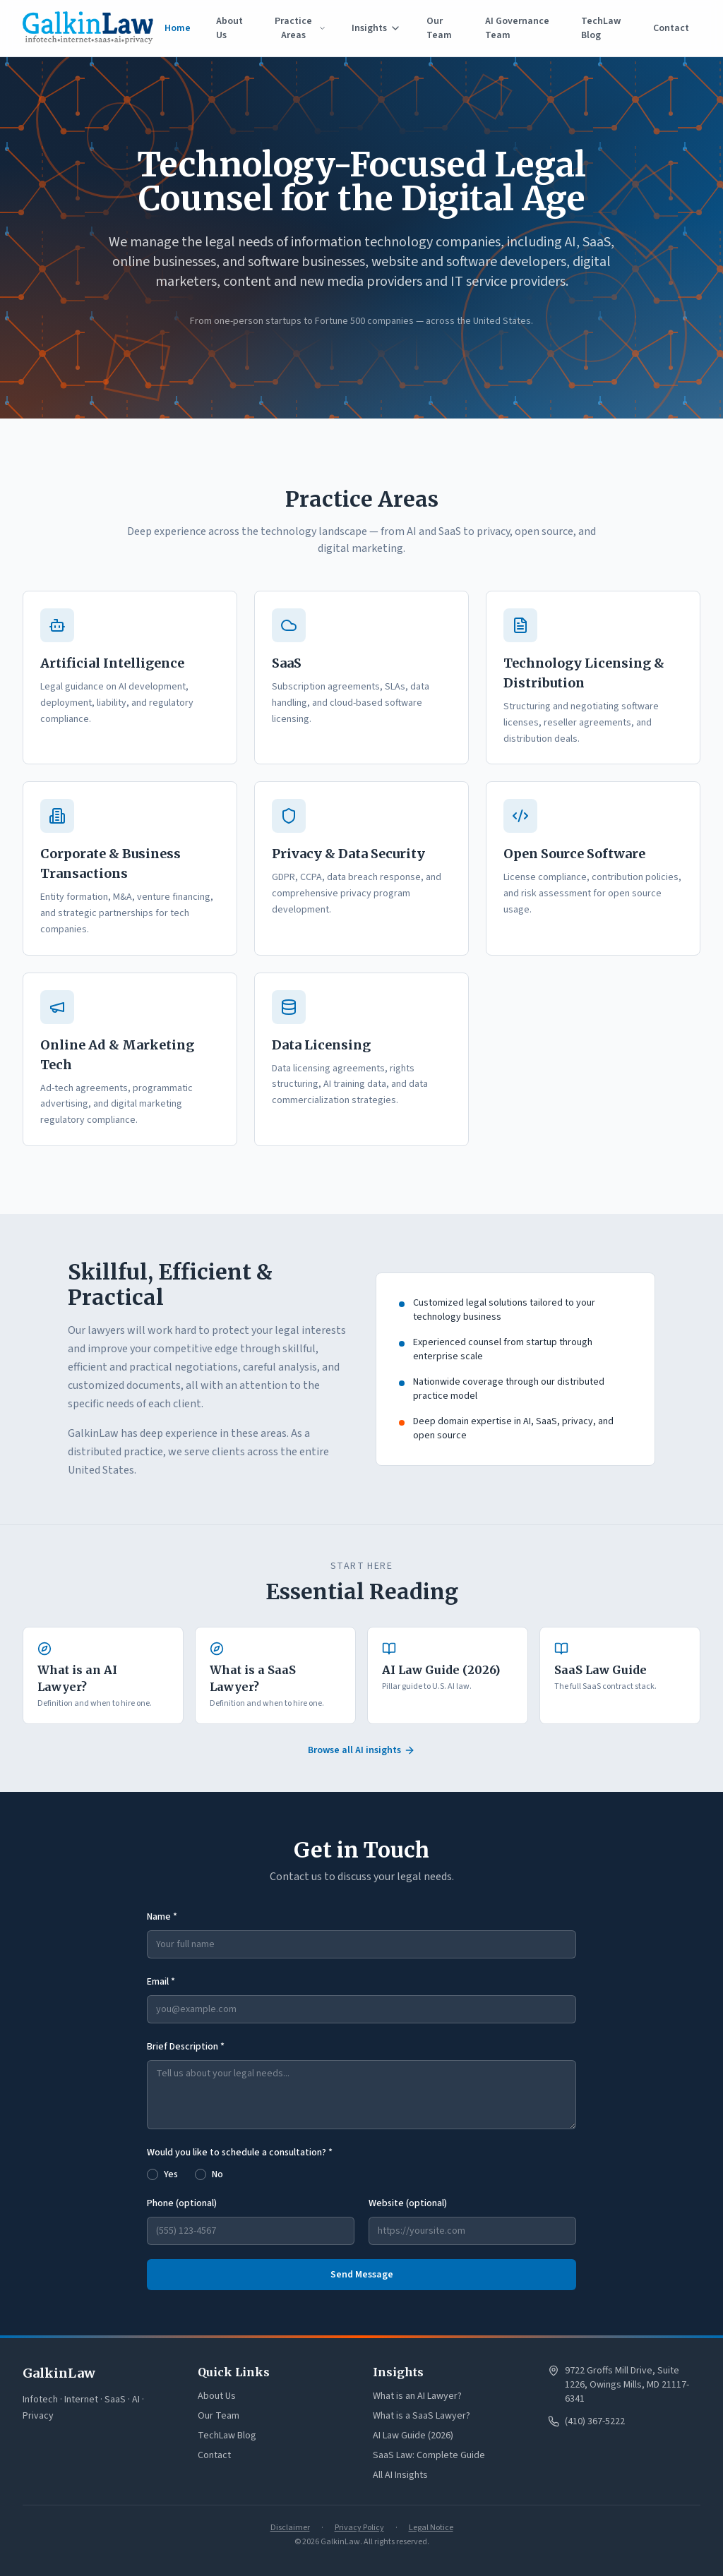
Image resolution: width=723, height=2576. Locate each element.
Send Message (361, 2275)
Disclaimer (290, 2528)
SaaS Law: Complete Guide (429, 2455)
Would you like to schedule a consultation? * (240, 2152)
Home (178, 28)
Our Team (439, 28)
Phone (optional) (182, 2203)
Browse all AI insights (361, 1750)
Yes (171, 2174)
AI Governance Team (517, 28)
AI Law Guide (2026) (413, 2435)
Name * (162, 1917)
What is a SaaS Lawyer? (421, 2416)
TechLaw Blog (601, 28)
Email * (161, 1982)
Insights (376, 28)
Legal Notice (431, 2528)
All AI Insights (400, 2475)
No (217, 2174)
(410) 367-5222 (595, 2421)
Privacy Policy (359, 2528)
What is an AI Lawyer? (417, 2396)
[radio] (152, 2174)
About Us (229, 28)
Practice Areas (300, 28)
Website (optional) (408, 2203)
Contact (671, 28)
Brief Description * (186, 2047)
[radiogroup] (361, 2173)
